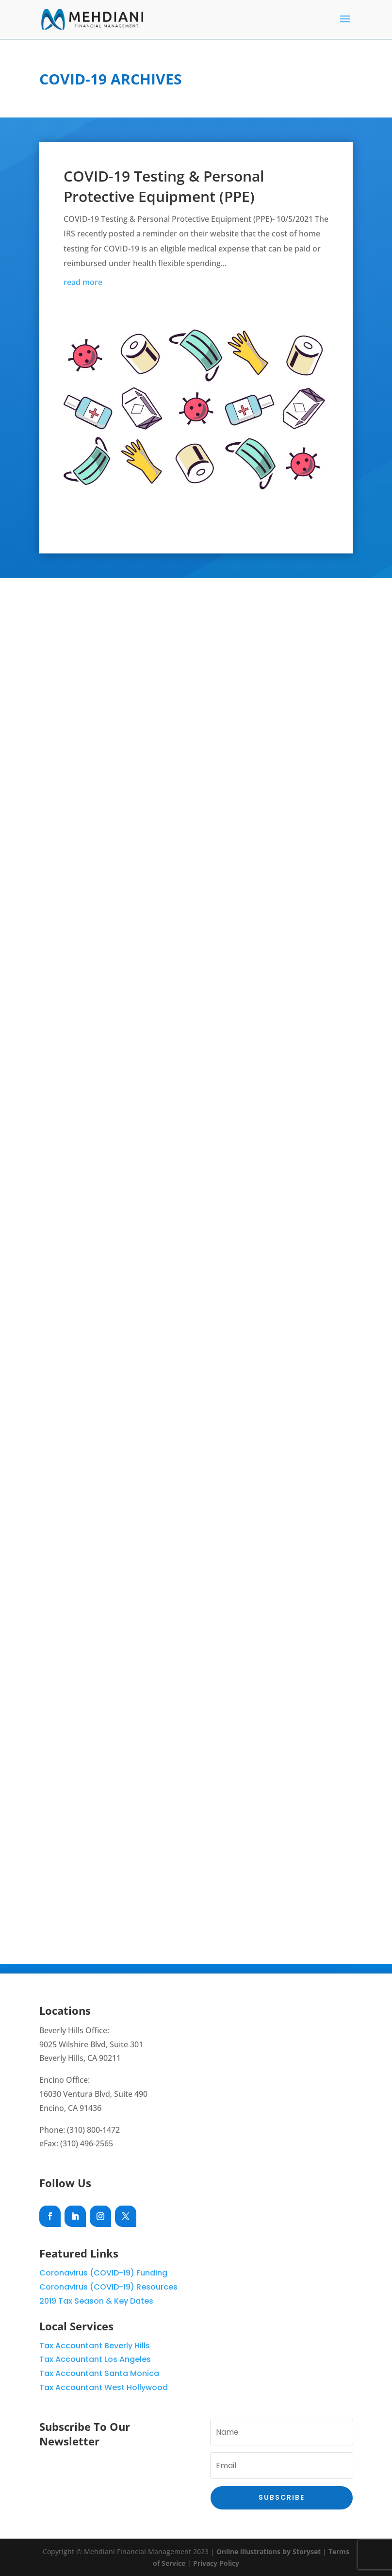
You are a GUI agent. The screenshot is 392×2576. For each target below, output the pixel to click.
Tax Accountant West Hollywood (103, 2387)
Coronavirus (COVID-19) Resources (108, 2286)
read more (83, 282)
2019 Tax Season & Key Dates (96, 2301)
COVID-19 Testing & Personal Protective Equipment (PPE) (164, 186)
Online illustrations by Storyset (268, 2551)
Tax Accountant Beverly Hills (94, 2345)
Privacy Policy (216, 2563)
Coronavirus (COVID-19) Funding (103, 2272)
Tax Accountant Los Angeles (95, 2359)
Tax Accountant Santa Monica (99, 2373)
